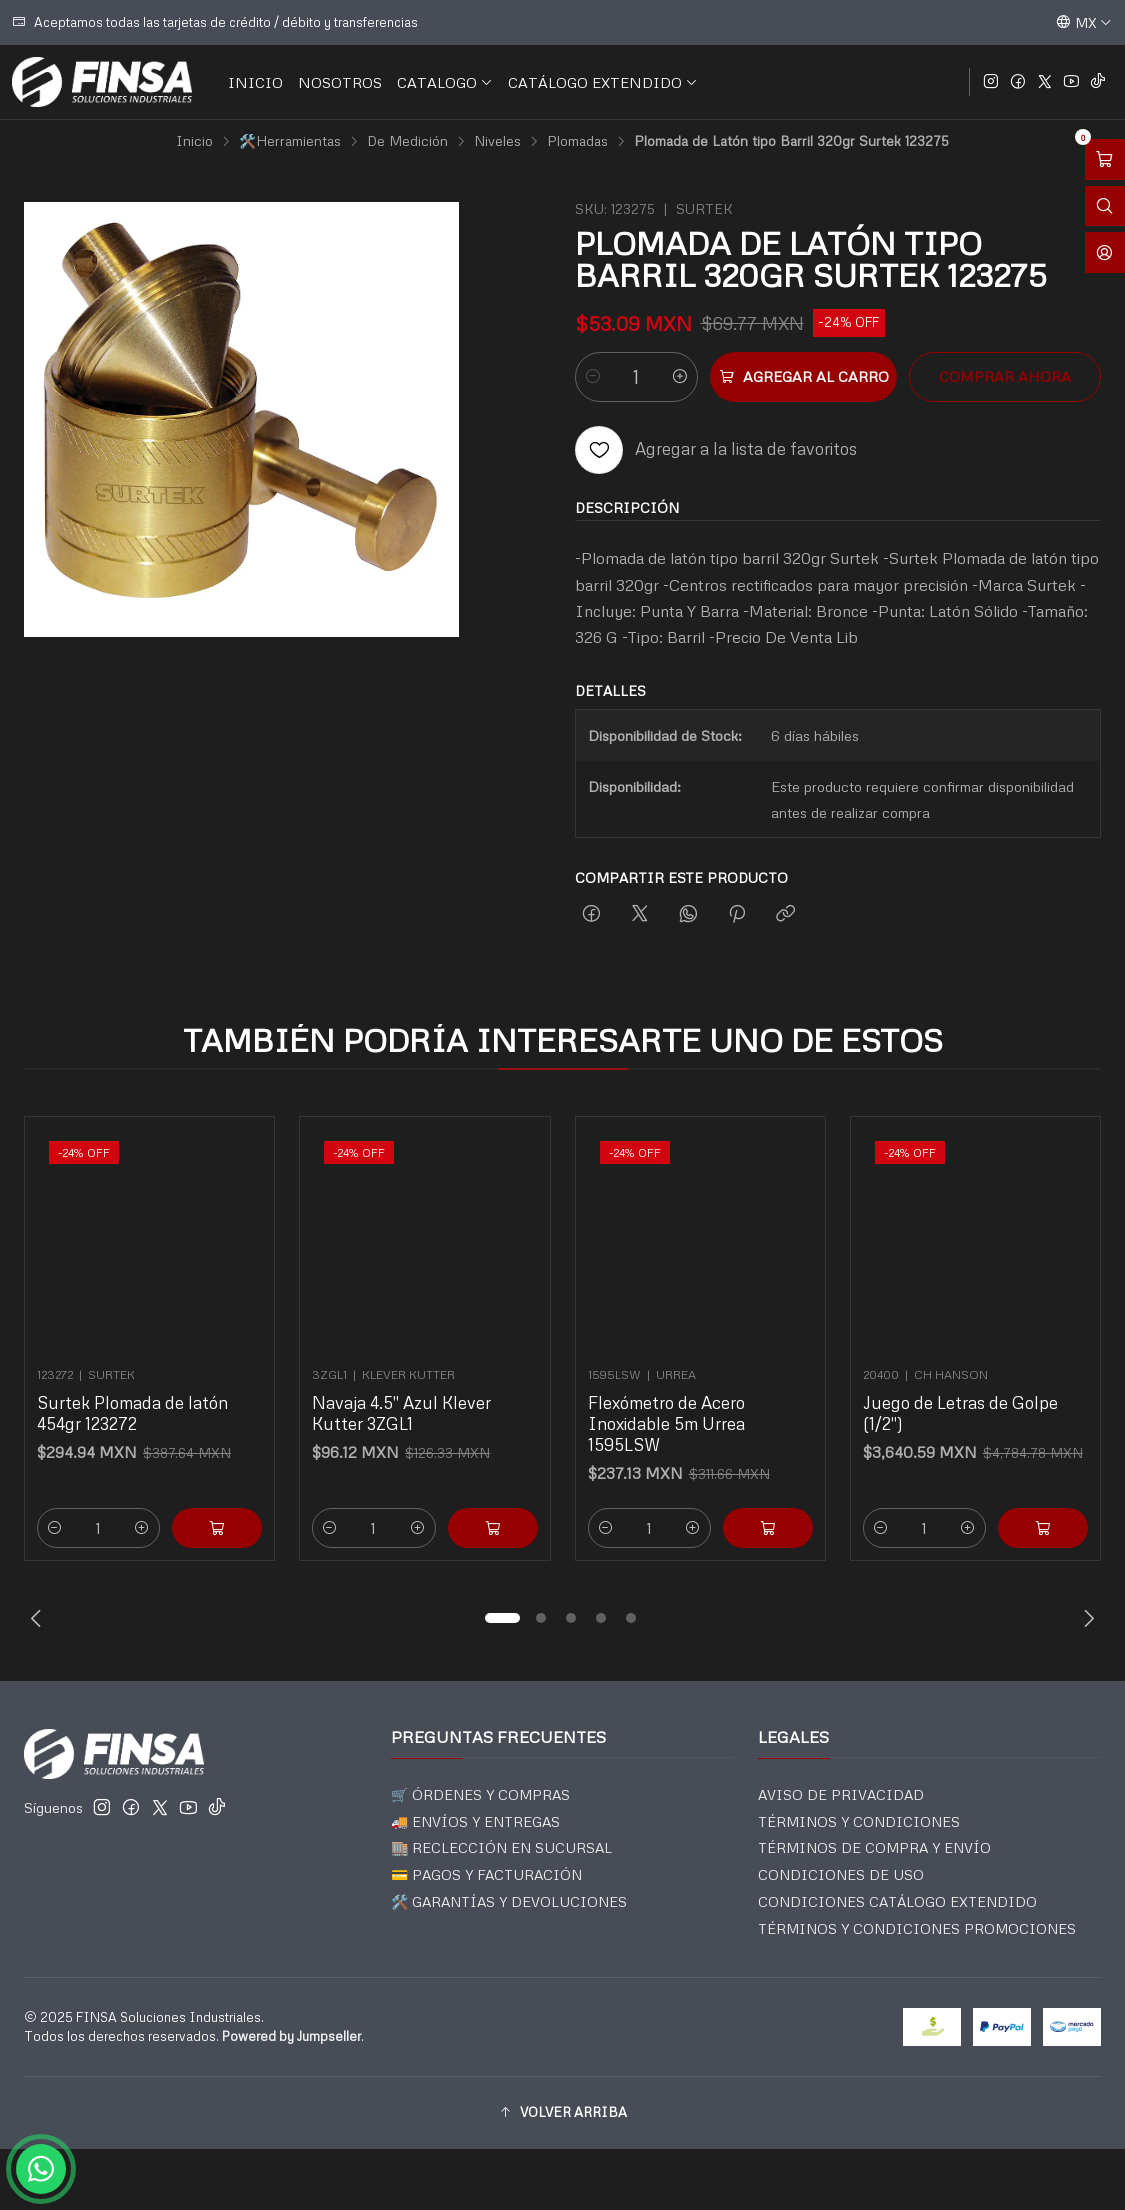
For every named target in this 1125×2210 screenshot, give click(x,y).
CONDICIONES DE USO (841, 1874)
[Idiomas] (1084, 22)
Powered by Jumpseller (291, 2036)
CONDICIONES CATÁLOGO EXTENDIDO (897, 1901)
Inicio (194, 141)
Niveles (497, 141)
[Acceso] (1105, 252)
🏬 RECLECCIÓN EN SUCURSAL (501, 1847)
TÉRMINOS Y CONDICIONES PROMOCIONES (917, 1928)
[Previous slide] (39, 1618)
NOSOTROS (340, 82)
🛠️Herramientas (290, 141)
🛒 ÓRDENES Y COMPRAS (480, 1794)
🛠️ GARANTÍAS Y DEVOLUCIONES (509, 1901)
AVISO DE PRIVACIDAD (841, 1794)
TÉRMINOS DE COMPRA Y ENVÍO (874, 1847)
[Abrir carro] (1105, 159)
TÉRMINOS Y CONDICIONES (859, 1821)
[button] (503, 1618)
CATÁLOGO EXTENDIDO (603, 82)
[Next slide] (1086, 1618)
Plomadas (577, 141)
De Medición (407, 141)
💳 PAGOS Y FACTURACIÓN (486, 1874)
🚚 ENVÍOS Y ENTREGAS (475, 1821)
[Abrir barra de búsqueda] (1105, 206)
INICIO (255, 82)
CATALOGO (445, 82)
